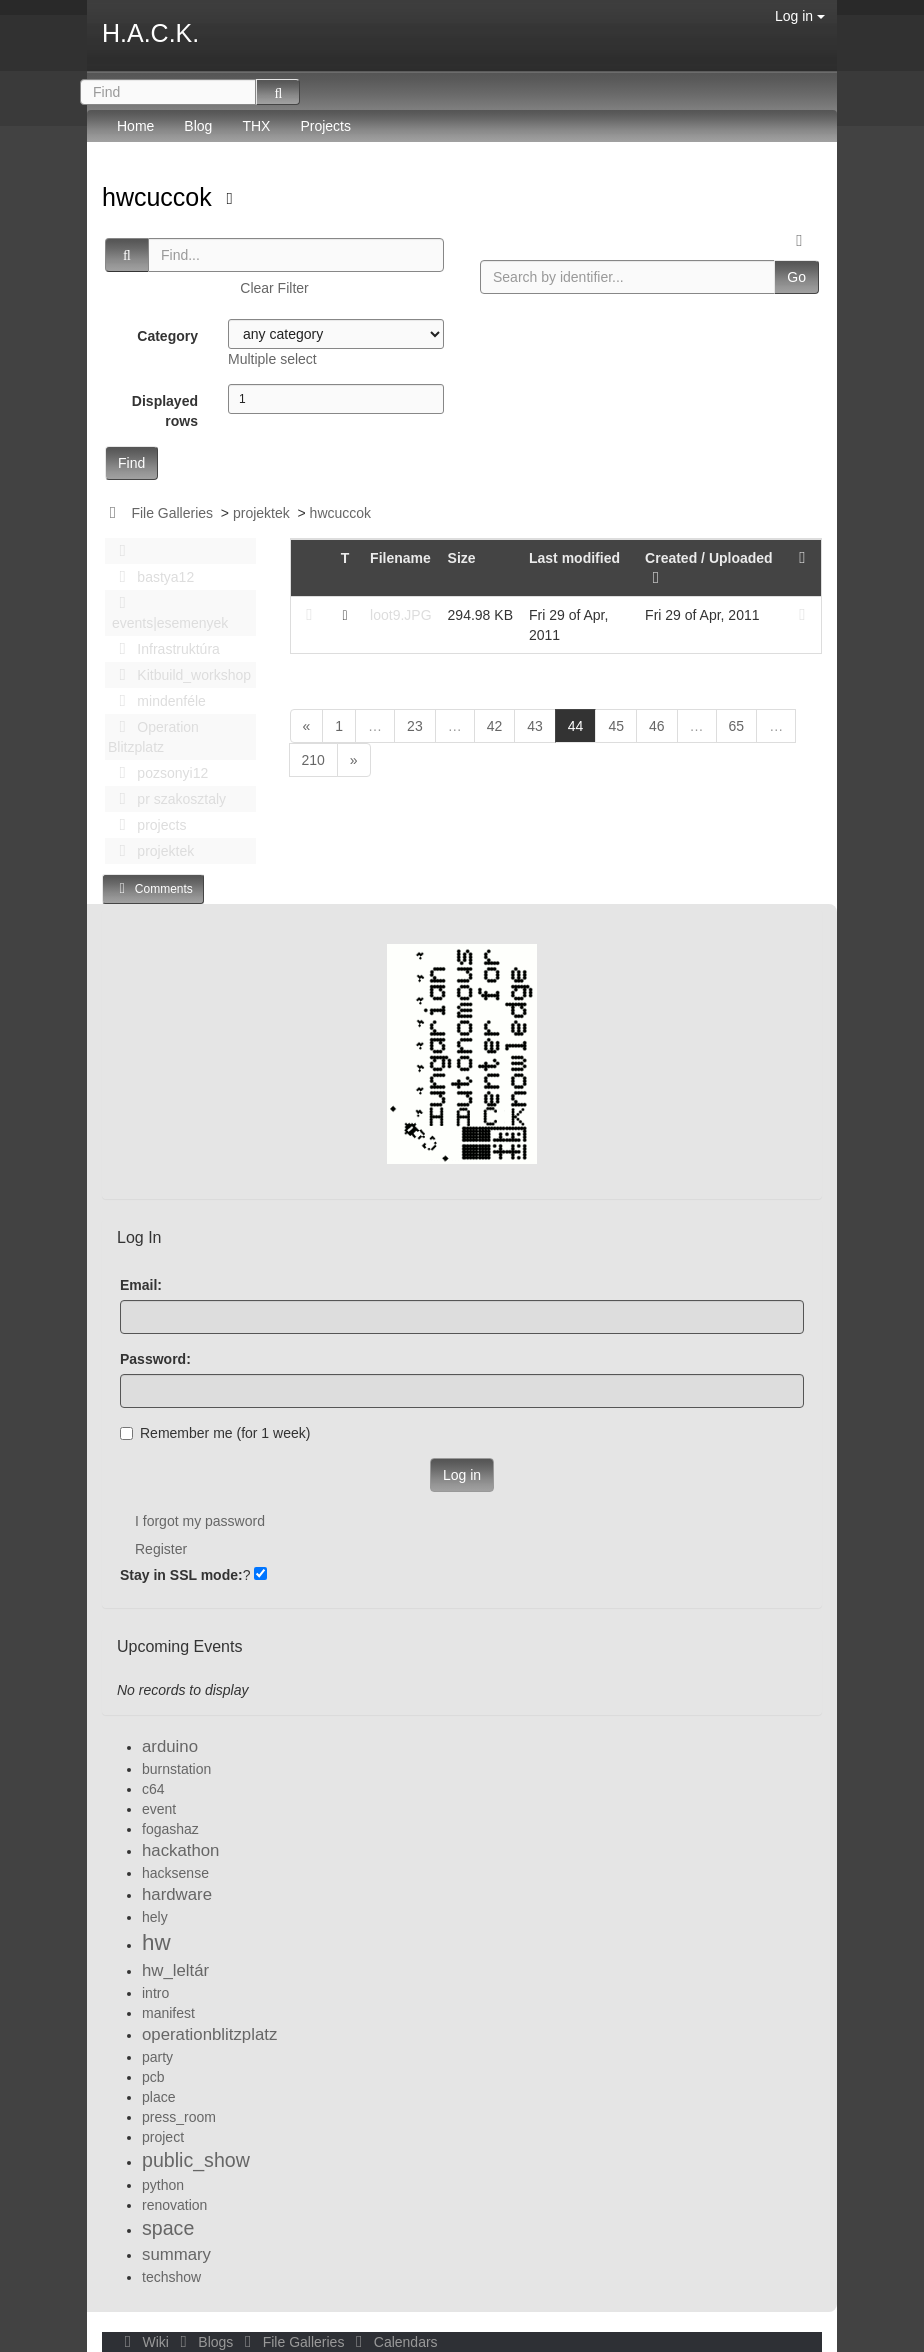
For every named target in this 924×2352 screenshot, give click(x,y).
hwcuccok (160, 197)
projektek (261, 513)
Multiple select (272, 359)
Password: (155, 1359)
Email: (141, 1285)
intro (155, 1993)
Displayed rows (165, 411)
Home (135, 126)
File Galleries (172, 513)
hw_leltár (175, 1970)
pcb (153, 2077)
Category (167, 336)
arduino (170, 1746)
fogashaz (170, 1829)
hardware (177, 1894)
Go (796, 277)
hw (156, 1942)
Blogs (205, 2342)
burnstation (176, 1769)
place (158, 2097)
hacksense (175, 1873)
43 (535, 726)
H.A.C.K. (150, 33)
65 (737, 726)
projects (147, 825)
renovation (174, 2205)
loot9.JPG (400, 615)
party (157, 2057)
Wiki (145, 2342)
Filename (400, 558)
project (163, 2137)
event (159, 1809)
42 (495, 726)
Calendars (392, 2342)
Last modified (574, 558)
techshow (171, 2277)
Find (131, 463)
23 (415, 726)
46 (657, 726)
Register (161, 1549)
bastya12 (151, 577)
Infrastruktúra (164, 649)
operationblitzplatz (209, 2034)
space (168, 2228)
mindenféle (157, 701)
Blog (198, 126)
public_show (196, 2160)
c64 (153, 1789)
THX (256, 126)
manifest (168, 2013)
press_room (179, 2117)
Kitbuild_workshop (179, 675)
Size (462, 558)
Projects (325, 126)
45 (616, 726)
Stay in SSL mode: (181, 1575)
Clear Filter (274, 288)
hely (155, 1917)
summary (176, 2254)
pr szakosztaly (167, 799)
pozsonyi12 (158, 773)
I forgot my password (200, 1521)
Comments (153, 888)
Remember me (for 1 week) (215, 1433)
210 (313, 760)
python (163, 2185)
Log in (800, 16)
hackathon (180, 1850)
